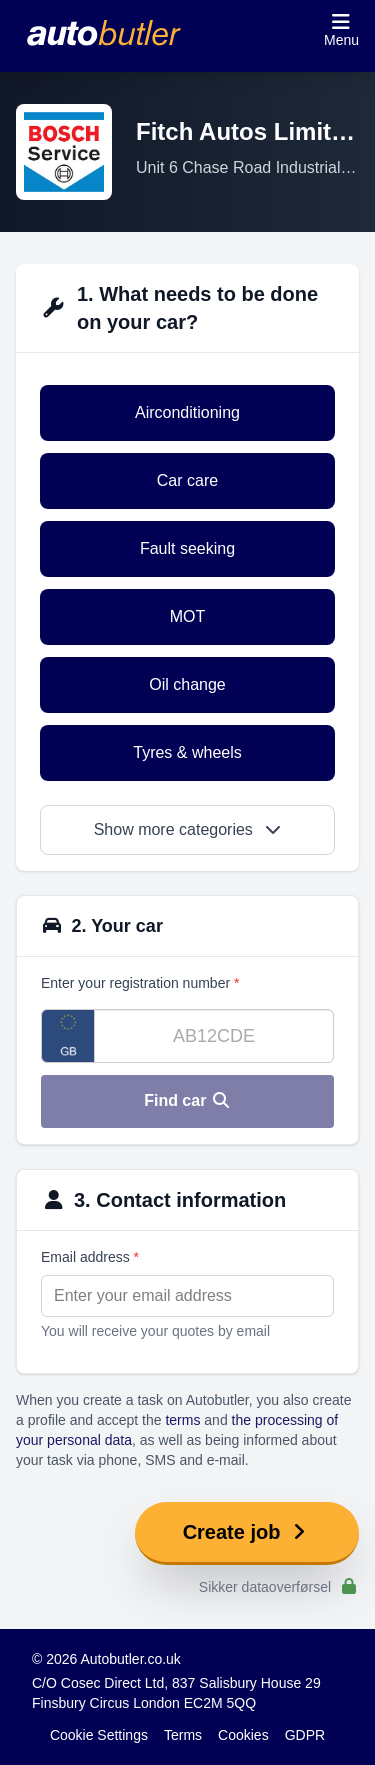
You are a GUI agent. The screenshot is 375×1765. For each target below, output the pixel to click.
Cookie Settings (99, 1735)
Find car (187, 1100)
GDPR (305, 1735)
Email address (90, 1257)
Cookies (243, 1735)
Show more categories (188, 829)
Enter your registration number (140, 983)
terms (182, 1420)
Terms (183, 1735)
